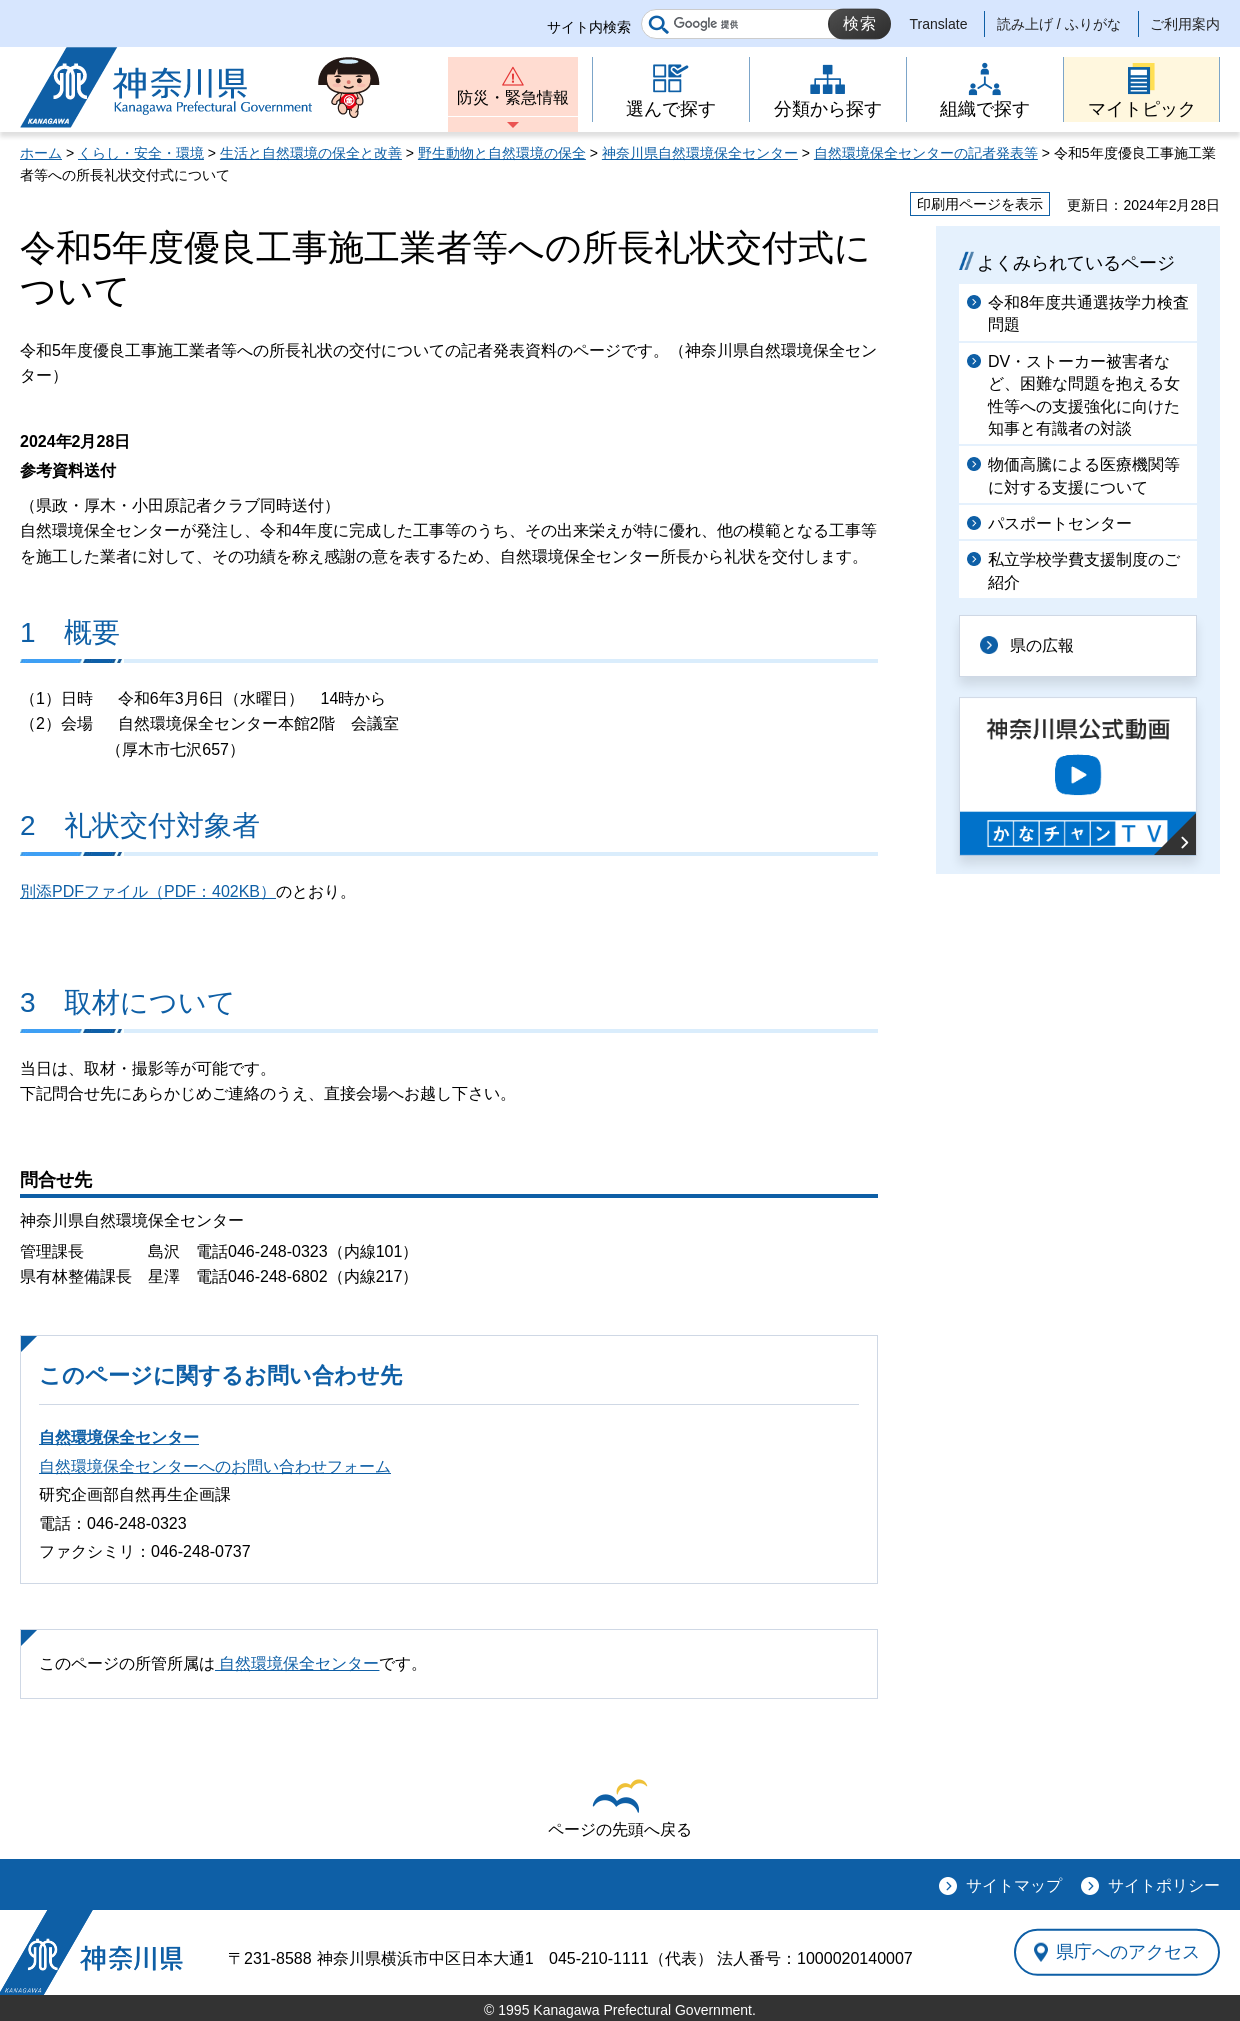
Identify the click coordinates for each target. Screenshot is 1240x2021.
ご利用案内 (1185, 24)
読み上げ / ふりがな (1059, 24)
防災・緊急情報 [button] (513, 97)
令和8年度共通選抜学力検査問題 (1088, 313)
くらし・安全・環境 (141, 153)
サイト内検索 (589, 27)
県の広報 (1042, 645)
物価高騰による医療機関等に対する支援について (1084, 475)
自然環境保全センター (119, 1437)
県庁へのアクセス (1128, 1952)
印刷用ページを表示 (980, 204)
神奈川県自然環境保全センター (700, 153)
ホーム (41, 153)
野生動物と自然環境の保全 (502, 153)
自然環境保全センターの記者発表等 (926, 153)
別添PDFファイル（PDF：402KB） (148, 891)
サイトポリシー (1164, 1885)
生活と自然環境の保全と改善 (311, 153)
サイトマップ (1014, 1885)
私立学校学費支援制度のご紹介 (1084, 570)
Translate (939, 24)
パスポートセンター (1060, 523)
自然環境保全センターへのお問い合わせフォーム (215, 1466)
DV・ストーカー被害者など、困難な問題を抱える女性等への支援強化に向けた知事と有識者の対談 (1084, 395)
